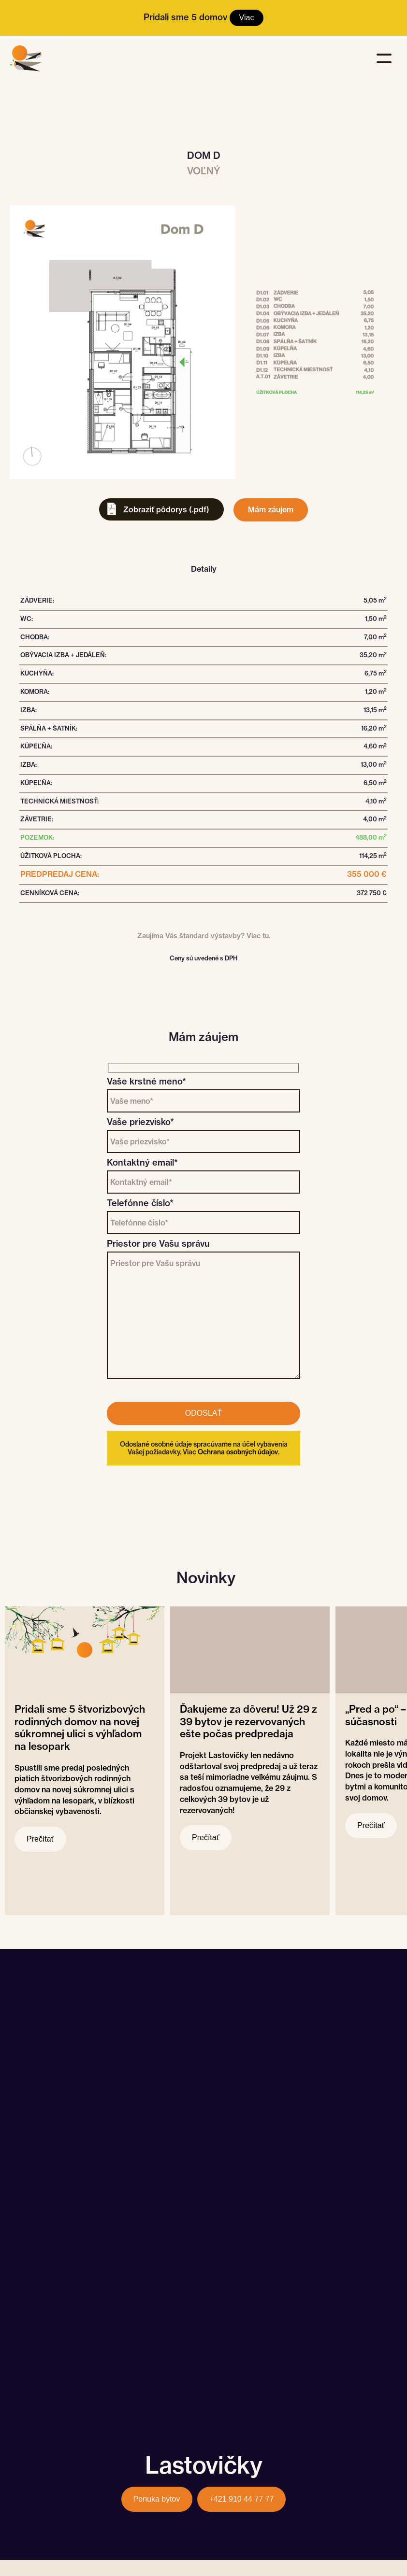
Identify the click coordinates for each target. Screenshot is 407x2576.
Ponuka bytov (156, 2499)
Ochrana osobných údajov (238, 1452)
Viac (246, 18)
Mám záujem (270, 509)
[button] (386, 55)
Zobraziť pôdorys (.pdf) (166, 509)
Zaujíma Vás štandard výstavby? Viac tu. (203, 935)
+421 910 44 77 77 (241, 2499)
